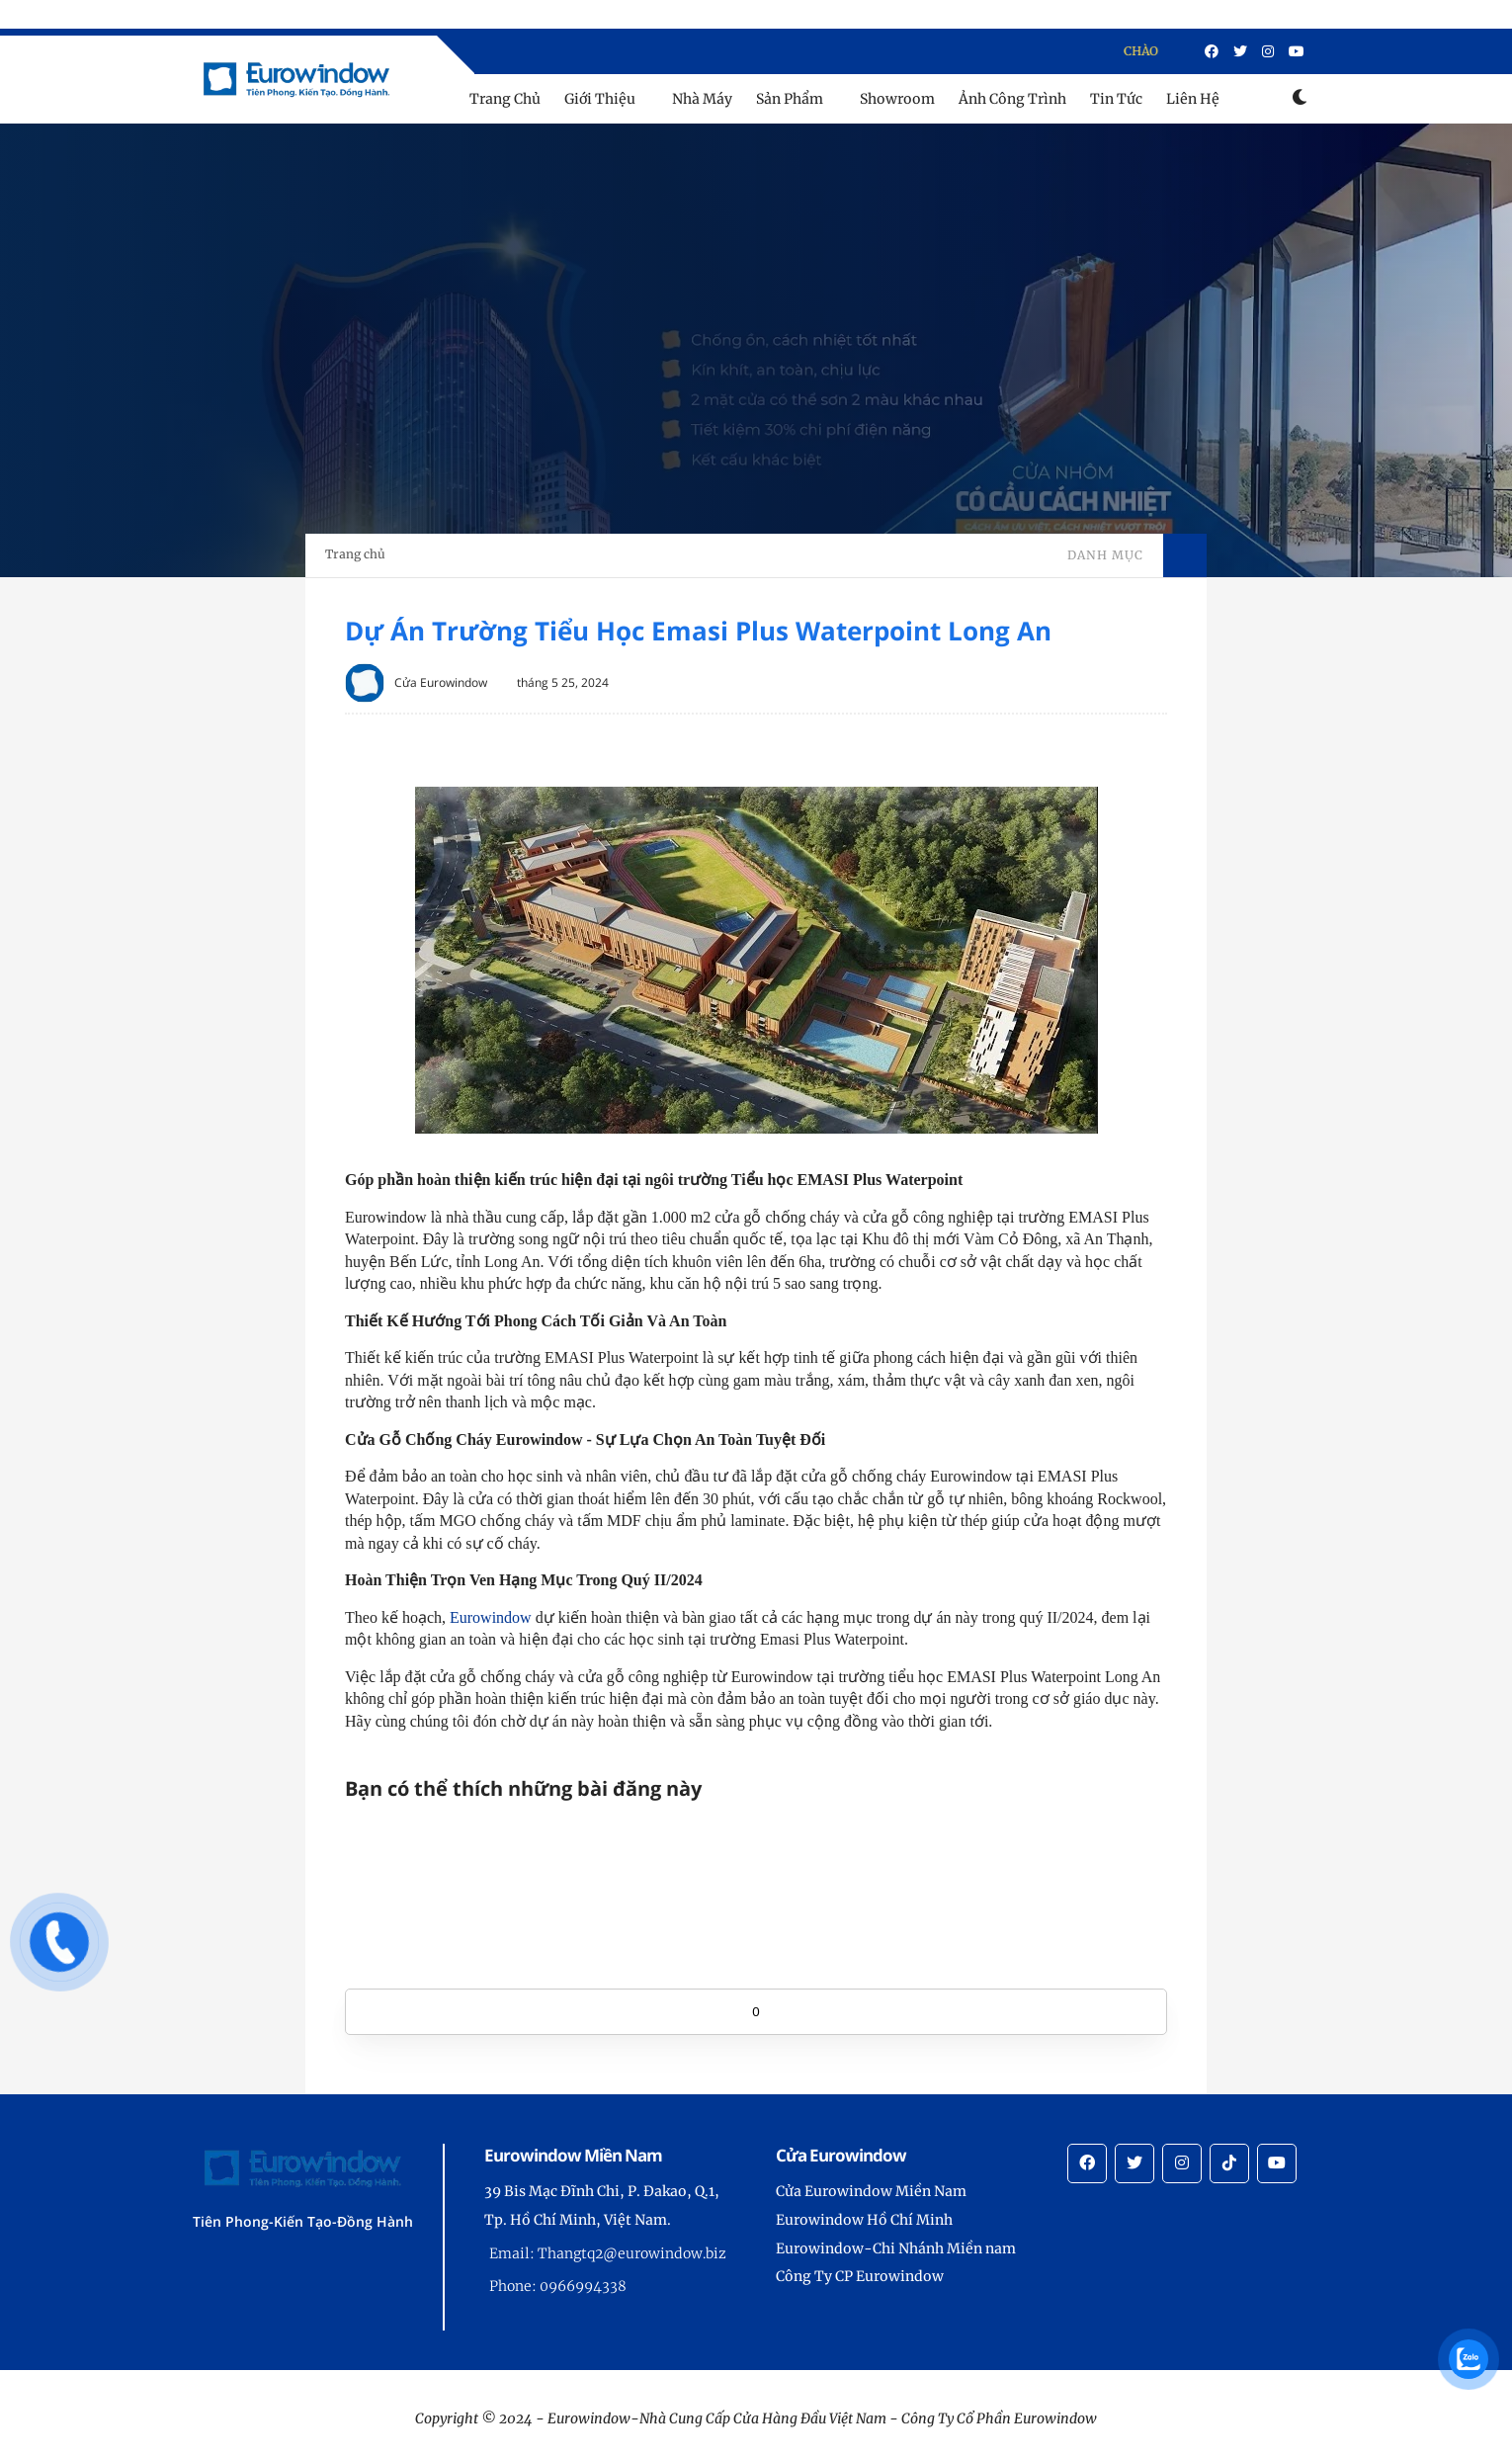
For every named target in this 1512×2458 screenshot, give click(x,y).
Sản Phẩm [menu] (789, 99)
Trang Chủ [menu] (505, 99)
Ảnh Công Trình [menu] (1012, 99)
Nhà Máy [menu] (702, 99)
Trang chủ (355, 554)
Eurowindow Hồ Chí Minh (864, 2220)
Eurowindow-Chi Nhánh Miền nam (896, 2248)
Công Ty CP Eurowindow (860, 2276)
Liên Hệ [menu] (1192, 99)
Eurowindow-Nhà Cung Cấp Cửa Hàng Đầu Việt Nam (716, 2418)
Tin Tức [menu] (1116, 99)
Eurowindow (491, 1617)
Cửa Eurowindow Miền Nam (871, 2191)
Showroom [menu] (897, 99)
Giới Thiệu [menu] (599, 99)
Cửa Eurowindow (440, 682)
